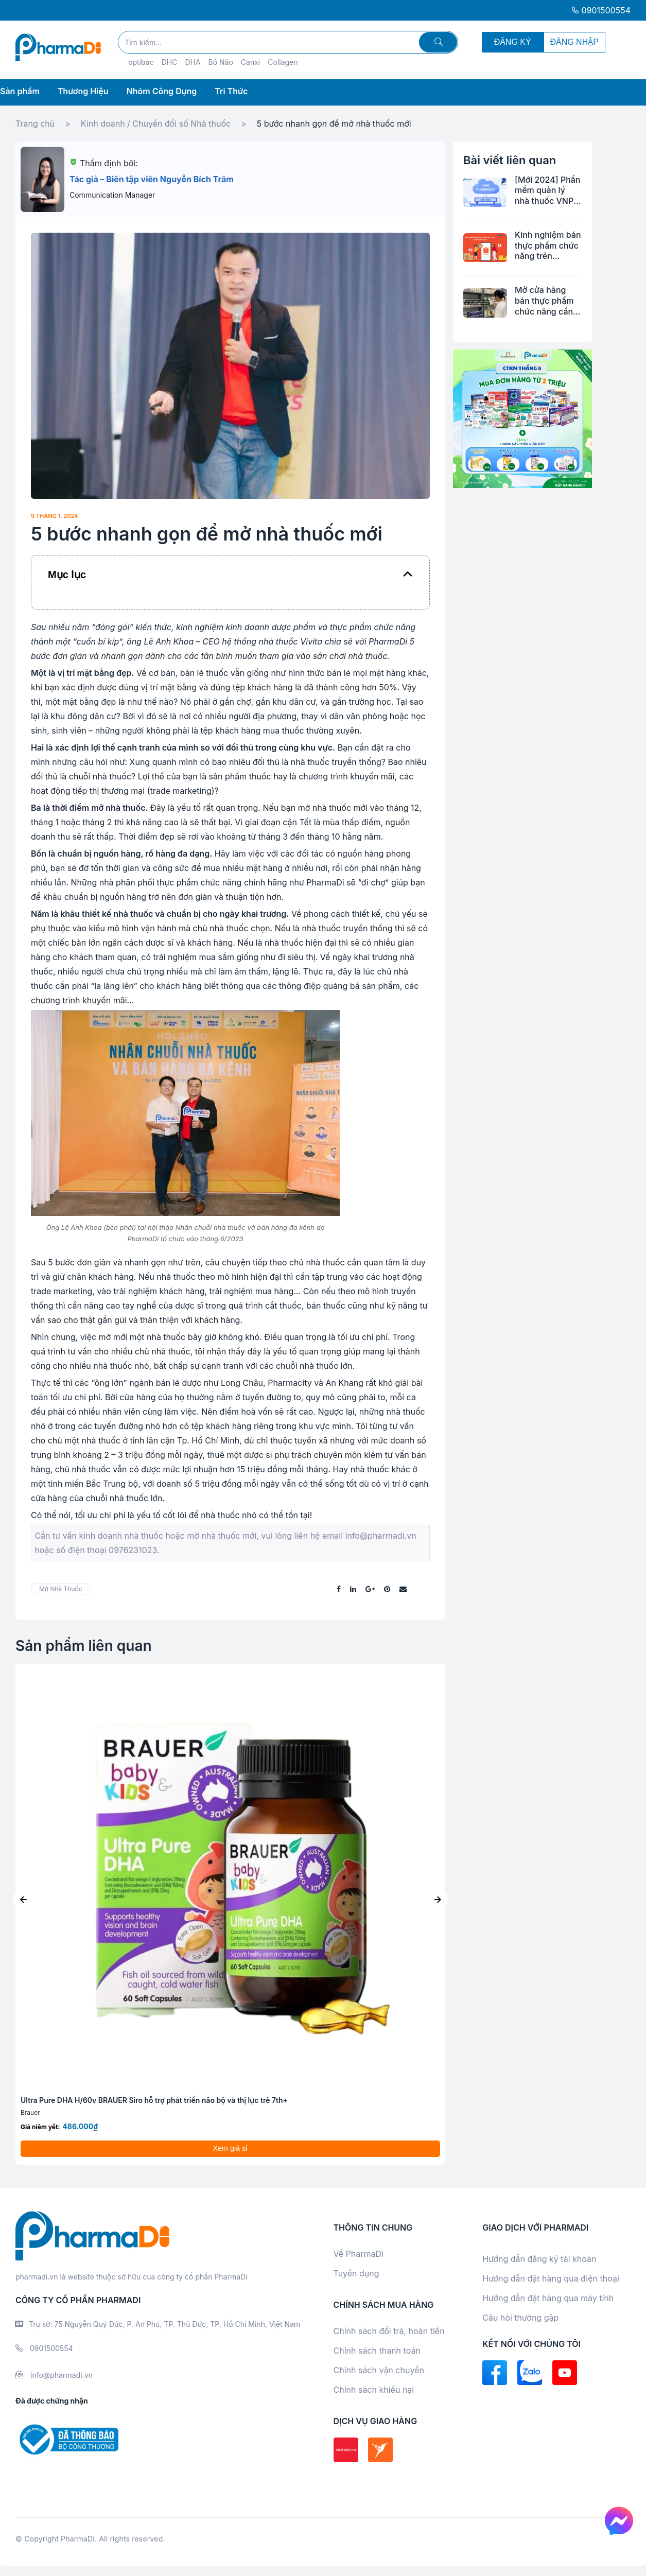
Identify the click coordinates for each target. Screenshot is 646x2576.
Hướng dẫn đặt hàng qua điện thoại (550, 2278)
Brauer (30, 2112)
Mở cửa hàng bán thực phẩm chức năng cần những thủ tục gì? (544, 301)
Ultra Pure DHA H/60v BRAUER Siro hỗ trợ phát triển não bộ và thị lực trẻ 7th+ (154, 2100)
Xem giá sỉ (230, 2148)
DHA (192, 62)
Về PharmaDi (358, 2254)
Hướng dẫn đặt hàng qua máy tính (548, 2298)
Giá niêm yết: (40, 2127)
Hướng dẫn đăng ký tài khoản (539, 2259)
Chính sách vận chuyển (379, 2370)
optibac (141, 62)
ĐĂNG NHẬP (574, 42)
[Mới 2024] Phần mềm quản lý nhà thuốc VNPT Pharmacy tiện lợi (547, 190)
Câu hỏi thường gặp (520, 2317)
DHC (170, 62)
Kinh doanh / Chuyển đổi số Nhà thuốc (156, 123)
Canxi (250, 62)
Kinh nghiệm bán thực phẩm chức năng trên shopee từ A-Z (548, 246)
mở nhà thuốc (60, 1589)
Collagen (283, 62)
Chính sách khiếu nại (374, 2389)
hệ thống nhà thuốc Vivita (272, 641)
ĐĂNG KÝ (512, 42)
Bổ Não (220, 62)
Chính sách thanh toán (377, 2350)
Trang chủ (35, 123)
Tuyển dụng (356, 2273)
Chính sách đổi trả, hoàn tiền (389, 2331)
